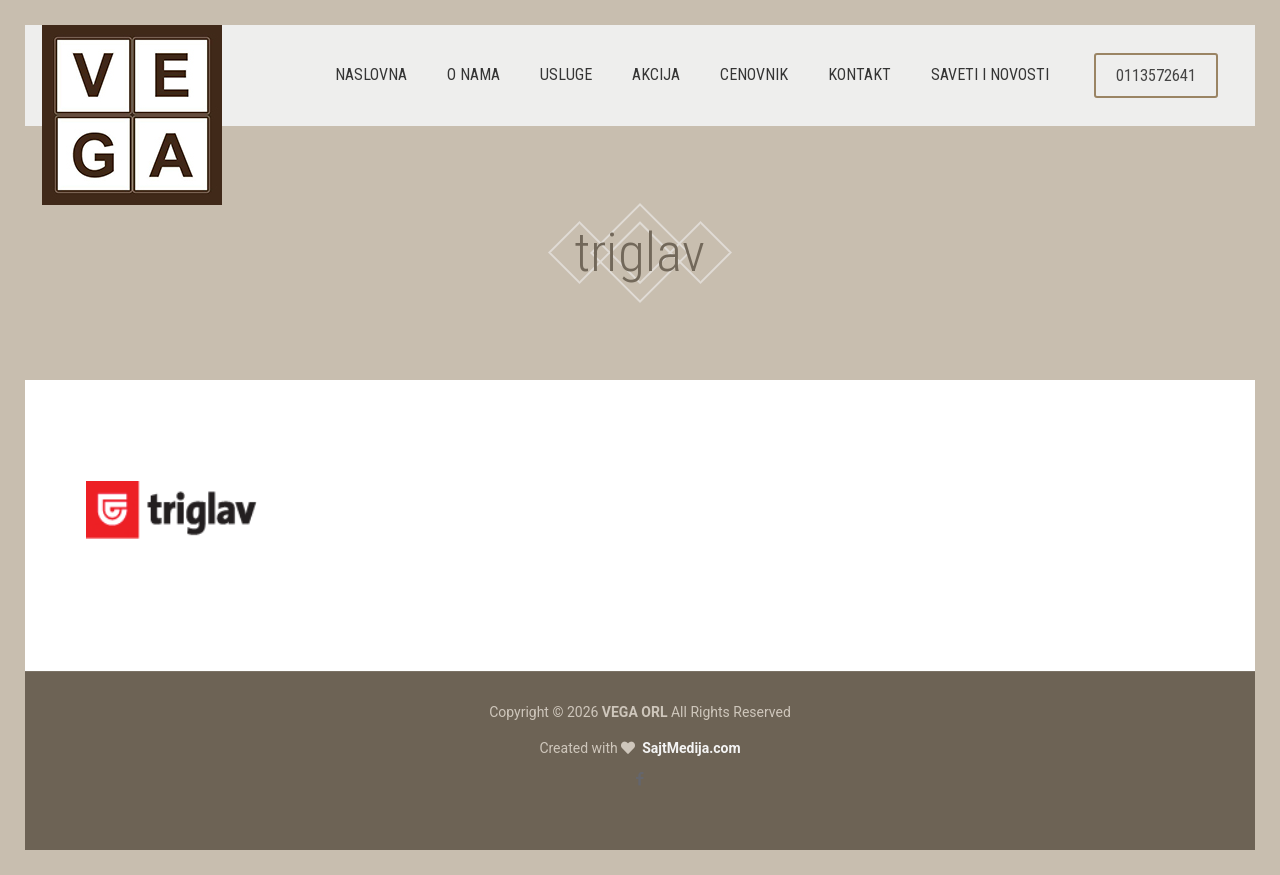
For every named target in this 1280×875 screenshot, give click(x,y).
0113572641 (1156, 75)
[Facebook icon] (640, 779)
